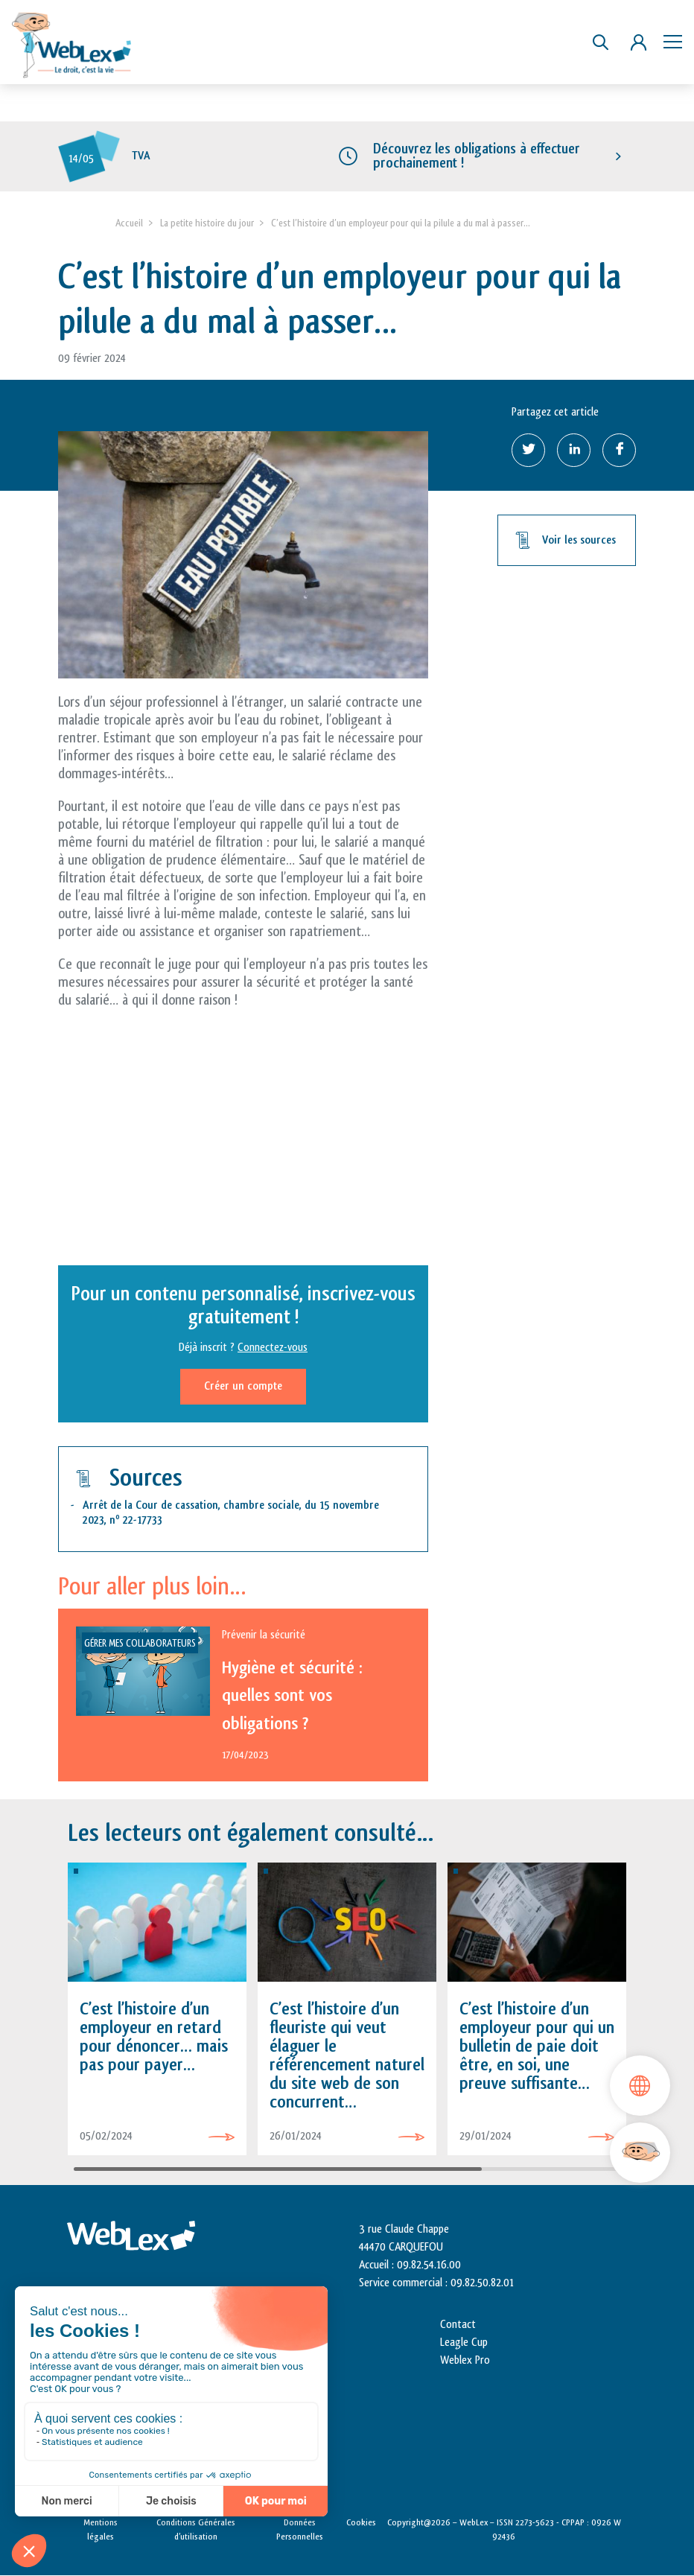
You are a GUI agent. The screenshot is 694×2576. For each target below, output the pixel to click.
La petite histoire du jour (207, 223)
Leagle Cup (464, 2342)
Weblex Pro (465, 2360)
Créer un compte (243, 1386)
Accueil (129, 223)
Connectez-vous (273, 1347)
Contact (458, 2324)
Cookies (361, 2522)
